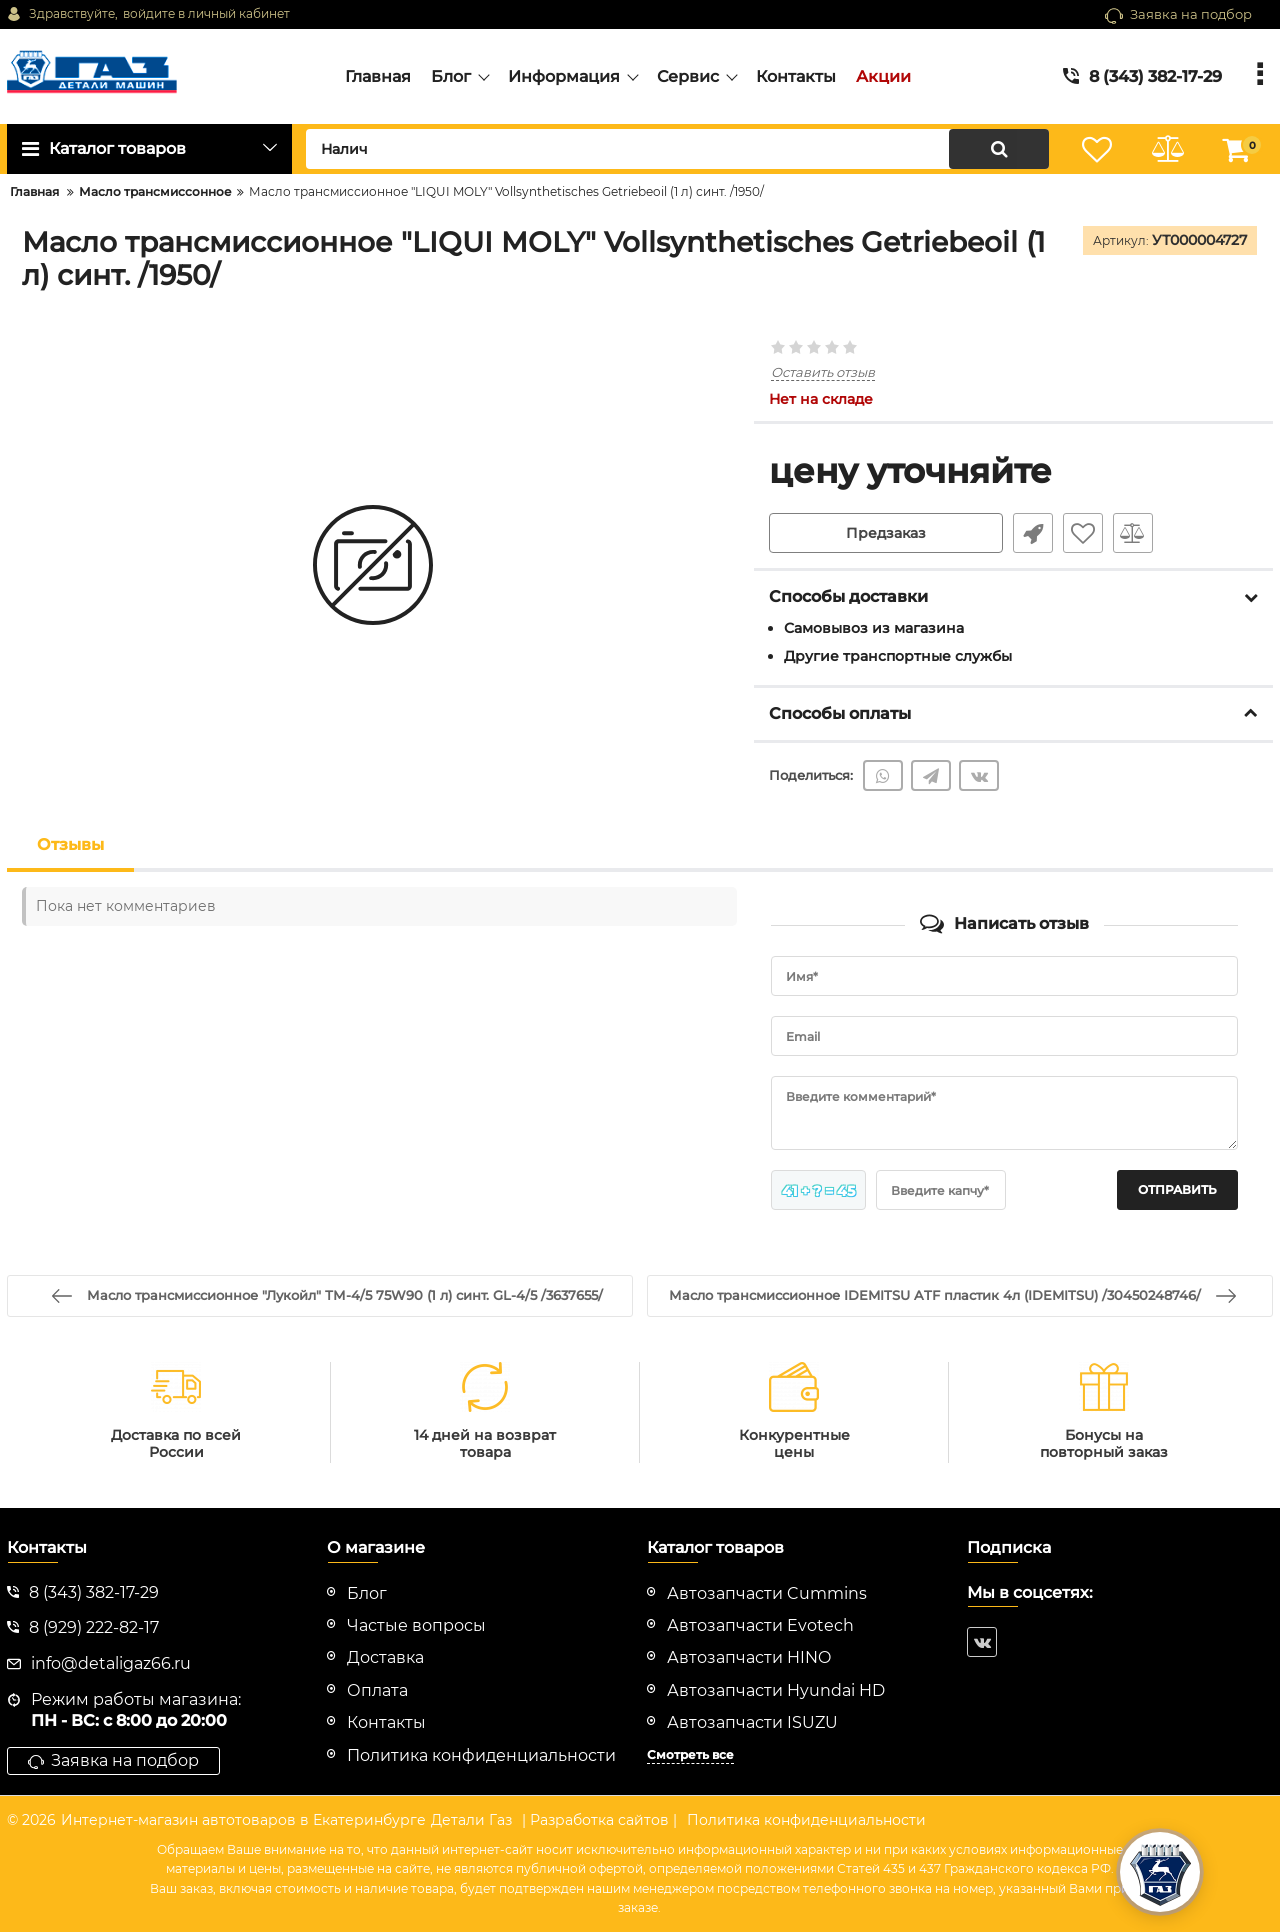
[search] (677, 149)
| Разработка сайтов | (599, 1820)
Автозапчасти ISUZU (752, 1722)
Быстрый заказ (1033, 533)
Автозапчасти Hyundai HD (776, 1690)
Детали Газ (471, 1820)
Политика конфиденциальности (806, 1820)
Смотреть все (690, 1754)
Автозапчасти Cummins (767, 1593)
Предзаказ (886, 533)
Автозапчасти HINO (749, 1657)
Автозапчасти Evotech (760, 1625)
